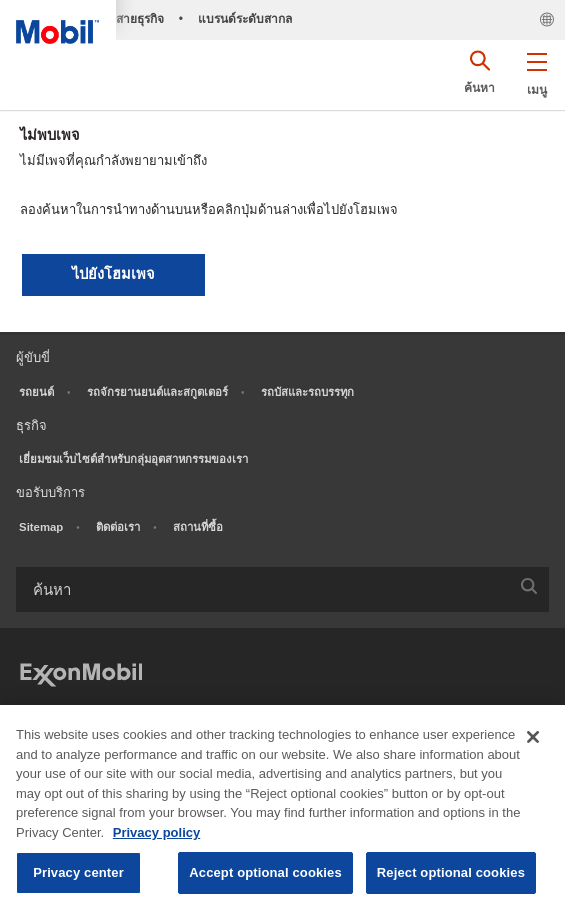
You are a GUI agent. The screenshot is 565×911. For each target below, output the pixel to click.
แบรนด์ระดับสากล (245, 19)
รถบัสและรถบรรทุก (307, 392)
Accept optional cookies (265, 872)
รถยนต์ (36, 392)
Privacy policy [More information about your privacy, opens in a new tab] (156, 832)
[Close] (533, 737)
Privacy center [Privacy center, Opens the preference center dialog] (78, 872)
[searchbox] (262, 589)
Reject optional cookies (451, 872)
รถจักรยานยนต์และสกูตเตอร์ (157, 392)
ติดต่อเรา (118, 527)
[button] (536, 70)
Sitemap (41, 527)
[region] (282, 808)
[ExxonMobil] (81, 672)
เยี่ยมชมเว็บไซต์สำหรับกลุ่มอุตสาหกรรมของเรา (133, 459)
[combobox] (282, 589)
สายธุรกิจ (140, 19)
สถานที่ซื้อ (198, 527)
